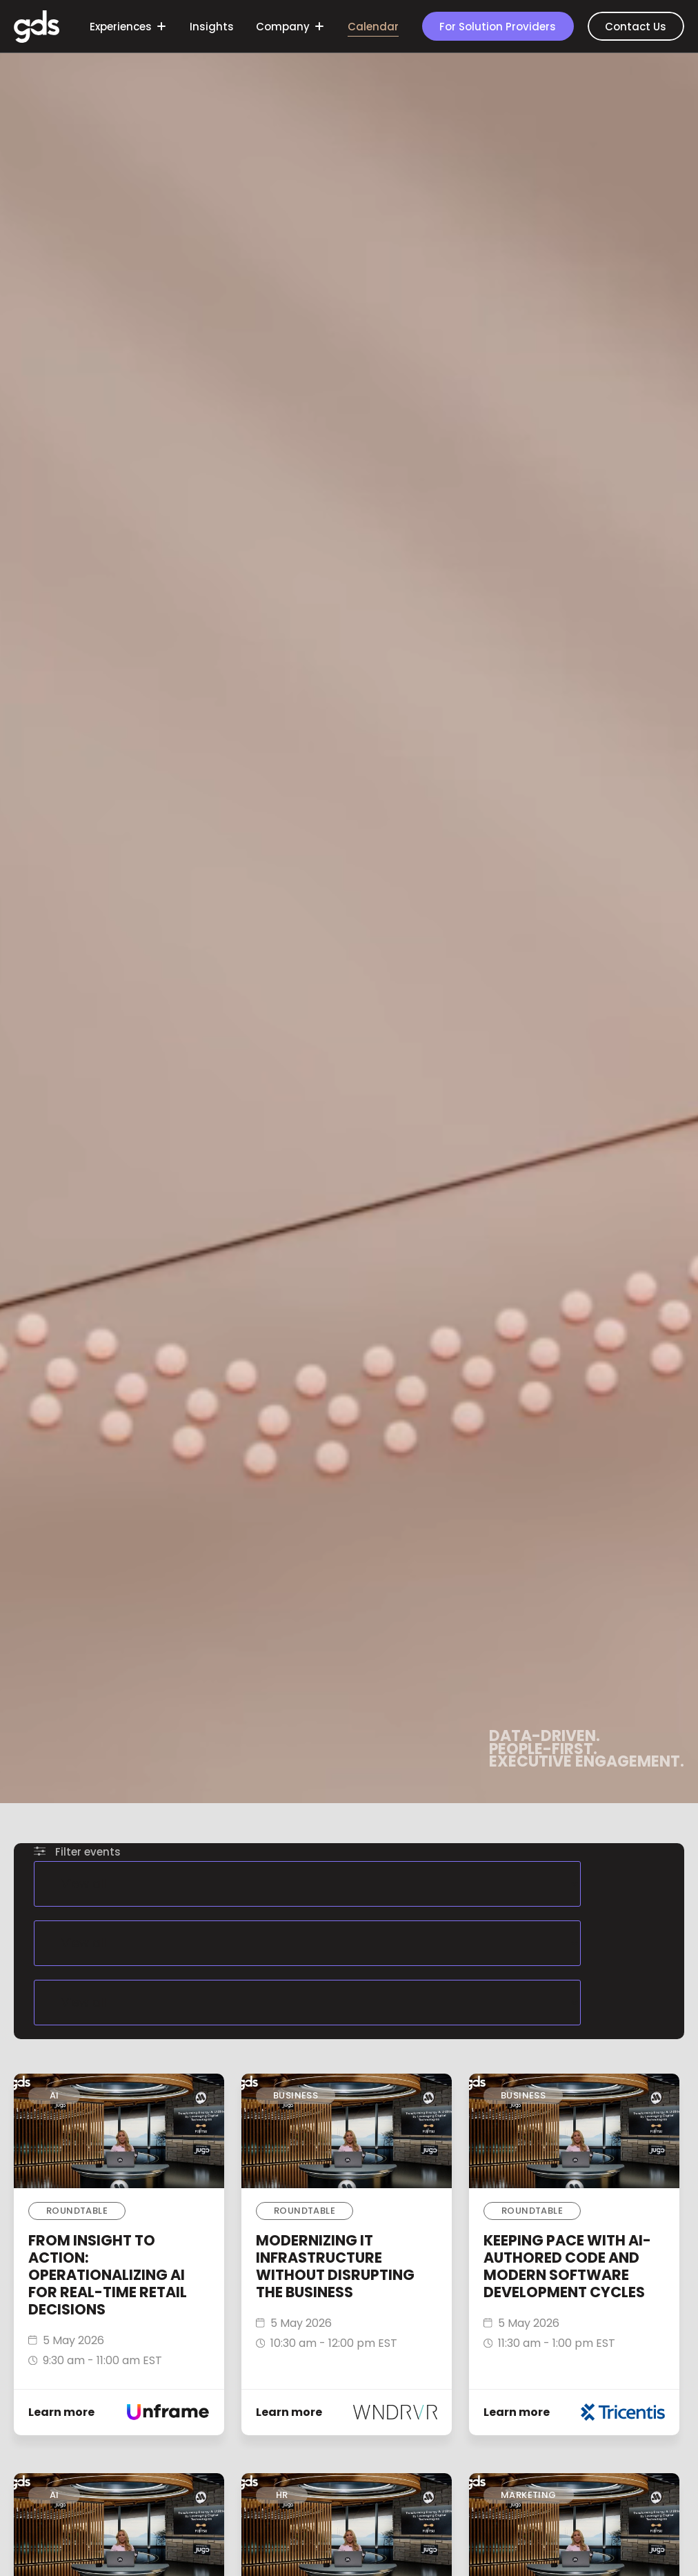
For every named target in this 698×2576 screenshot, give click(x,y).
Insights (212, 26)
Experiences (127, 27)
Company (289, 27)
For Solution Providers (497, 26)
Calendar (373, 26)
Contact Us (635, 26)
